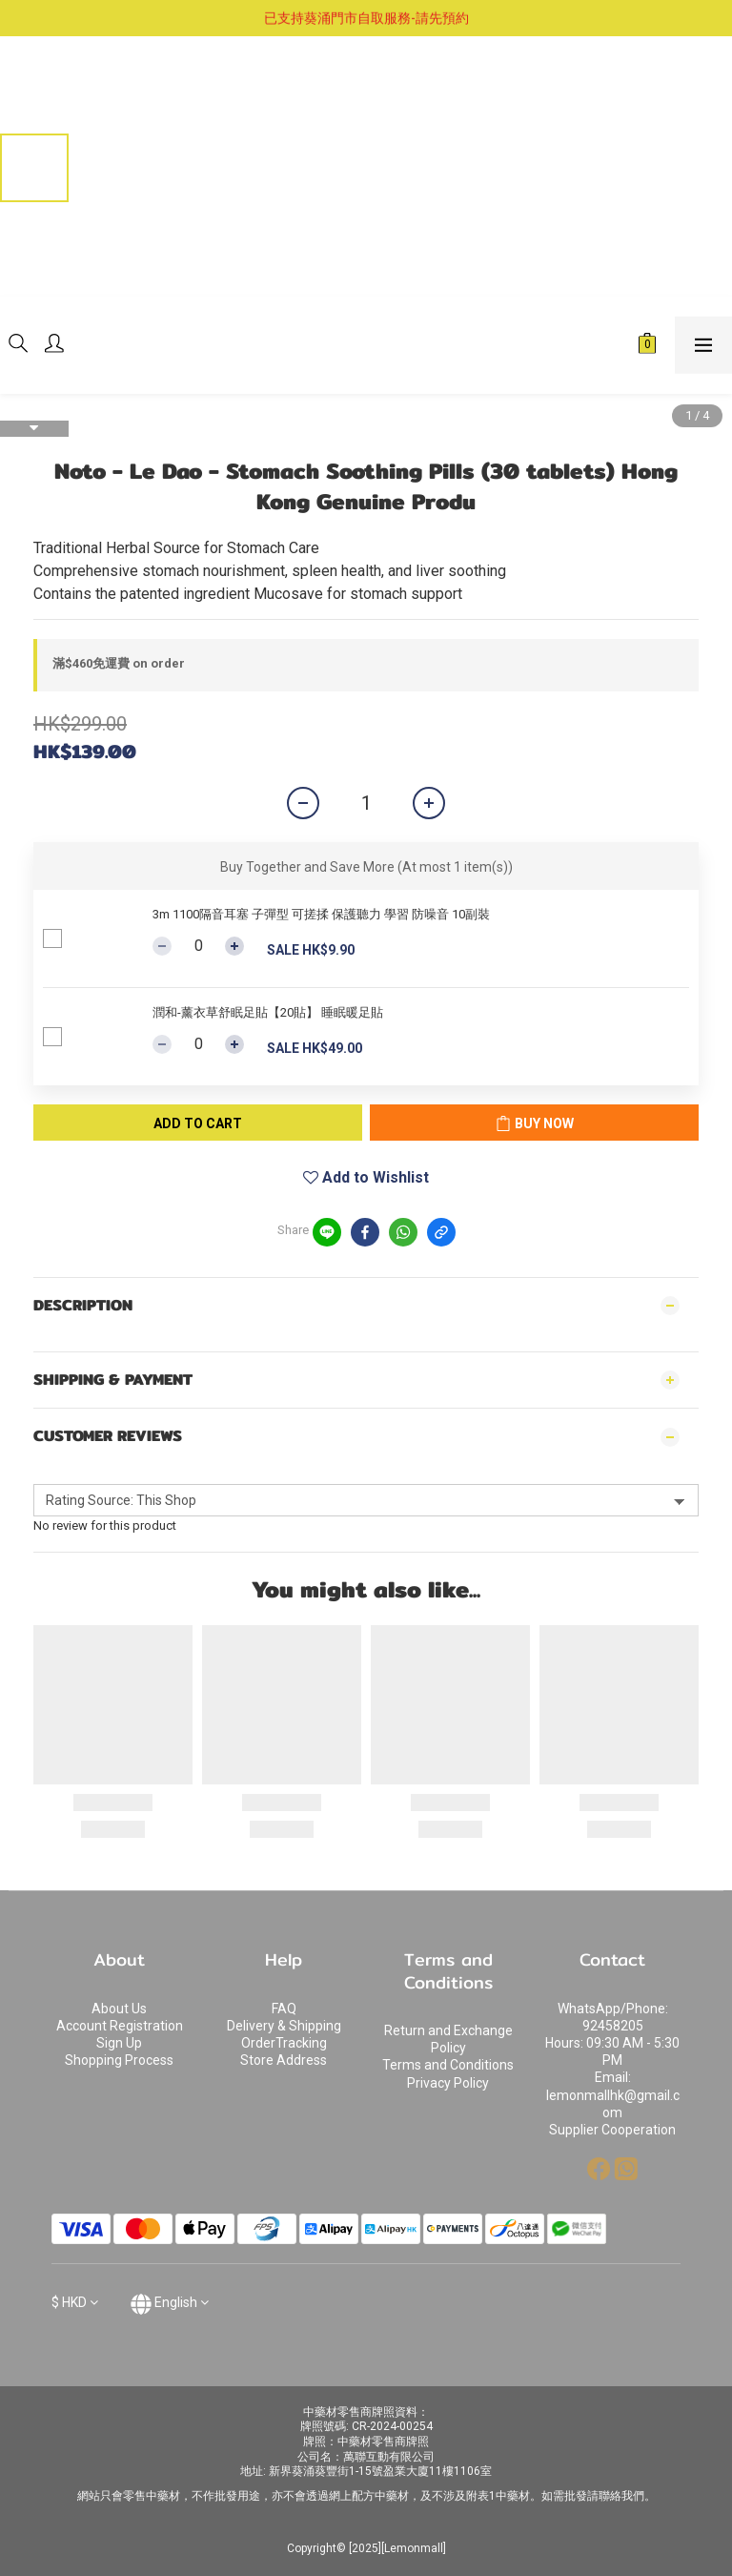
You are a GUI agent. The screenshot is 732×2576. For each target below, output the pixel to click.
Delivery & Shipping (284, 2025)
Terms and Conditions (448, 2064)
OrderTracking (284, 2042)
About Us (119, 2008)
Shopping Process (119, 2060)
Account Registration (119, 2025)
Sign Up (119, 2042)
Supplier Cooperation (612, 2129)
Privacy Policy (448, 2083)
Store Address (283, 2060)
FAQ (284, 2008)
